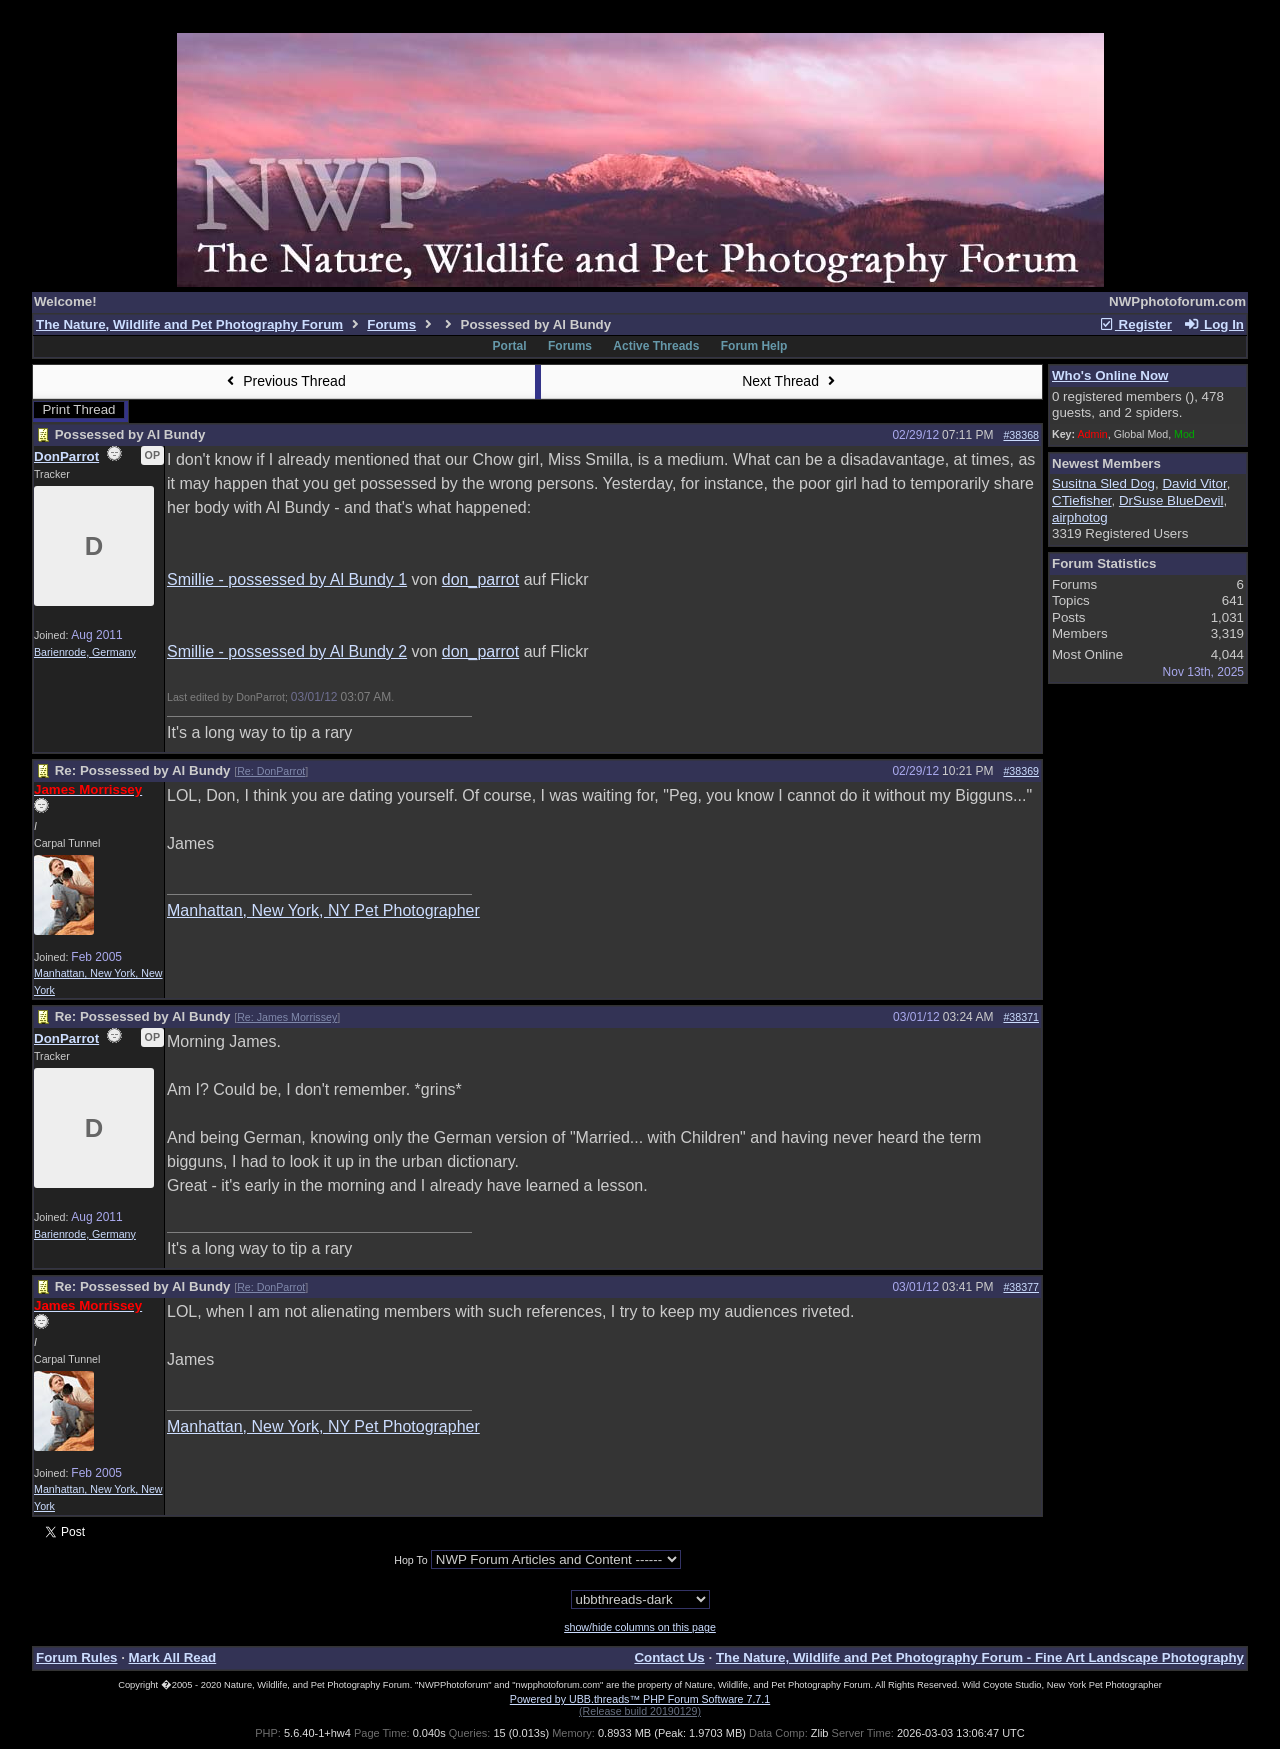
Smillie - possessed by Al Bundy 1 (287, 579)
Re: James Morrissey (287, 1017)
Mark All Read (173, 1657)
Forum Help (754, 346)
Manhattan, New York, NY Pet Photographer (323, 910)
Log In (1214, 324)
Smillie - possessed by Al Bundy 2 (287, 651)
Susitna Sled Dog (1103, 483)
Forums (391, 324)
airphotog (1080, 517)
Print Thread (78, 409)
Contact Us (669, 1657)
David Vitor (1194, 483)
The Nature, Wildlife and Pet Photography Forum (189, 324)
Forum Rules (76, 1657)
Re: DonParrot (271, 771)
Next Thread (791, 381)
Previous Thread (284, 381)
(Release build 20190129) (640, 1711)
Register (1135, 324)
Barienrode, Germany (85, 652)
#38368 (1021, 435)
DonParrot (66, 456)
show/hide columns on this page (640, 1627)
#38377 (1021, 1287)
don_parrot (480, 579)
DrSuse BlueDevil (1171, 500)
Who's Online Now (1110, 375)
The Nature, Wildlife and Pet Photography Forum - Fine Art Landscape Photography (980, 1657)
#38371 (1021, 1017)
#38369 (1021, 771)
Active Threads (656, 346)
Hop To (411, 1560)
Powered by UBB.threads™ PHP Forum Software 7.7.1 (640, 1699)
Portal (510, 346)
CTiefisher (1082, 500)
